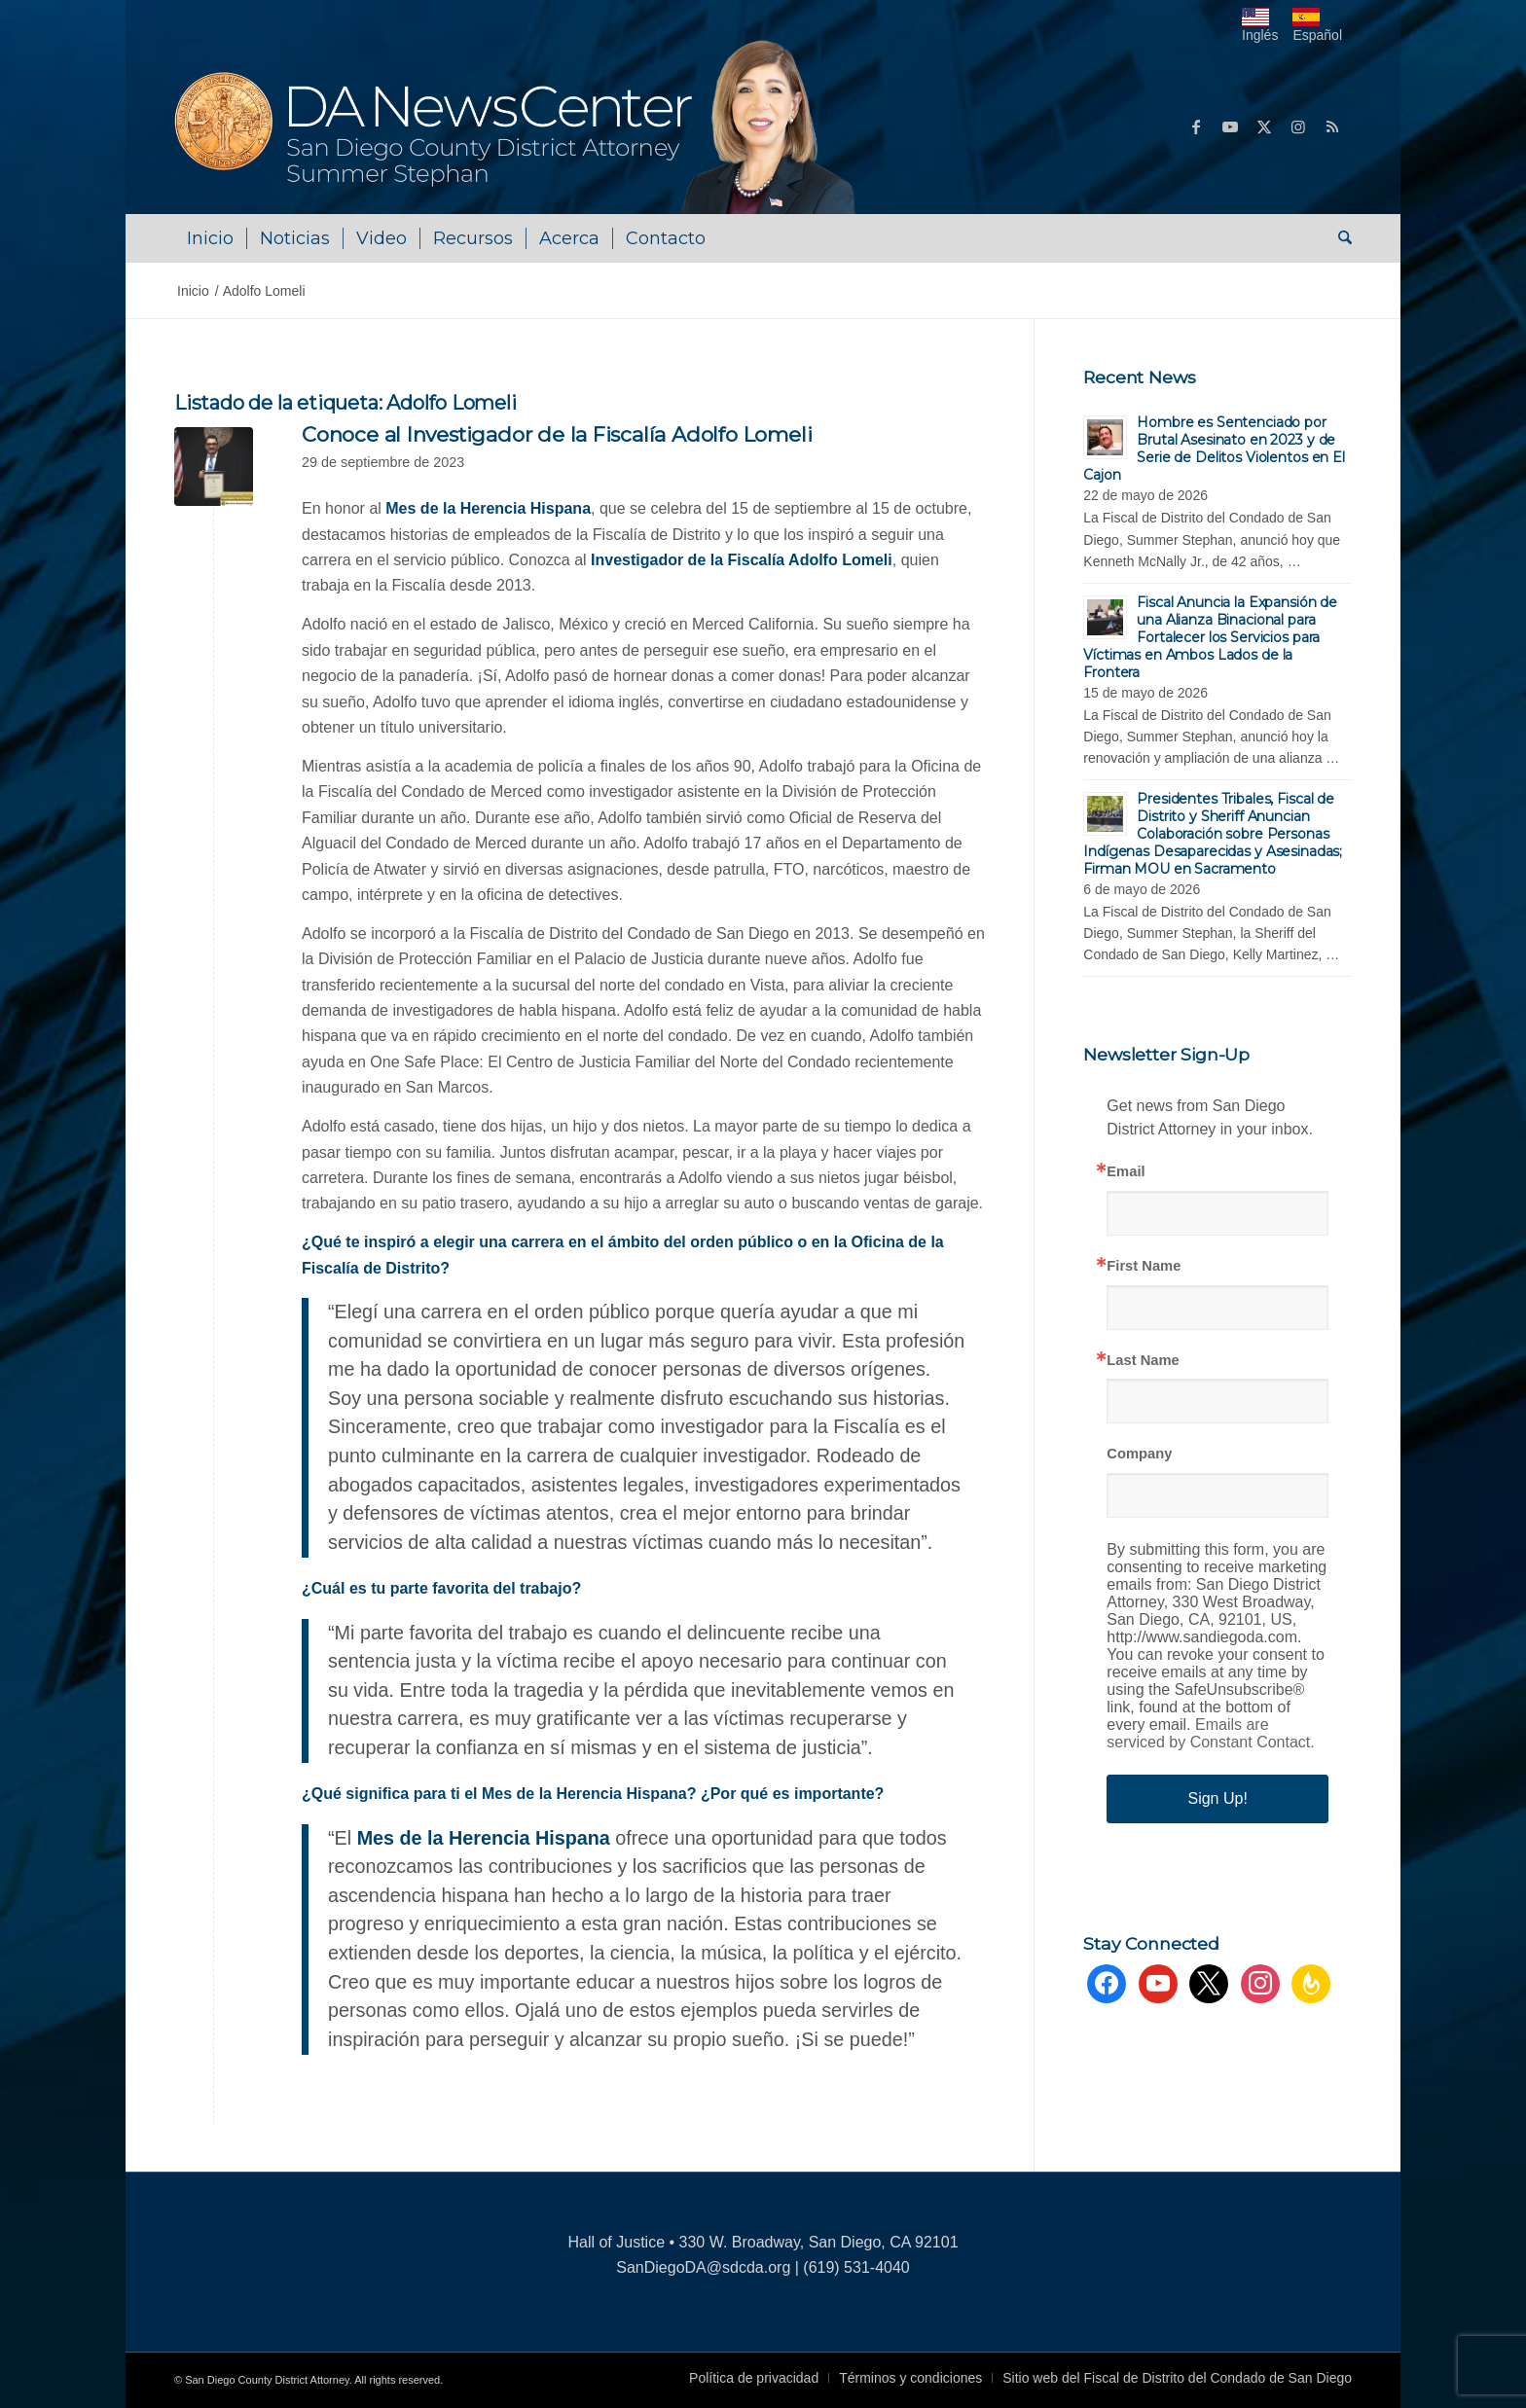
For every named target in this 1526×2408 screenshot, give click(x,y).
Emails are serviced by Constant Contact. (1210, 1733)
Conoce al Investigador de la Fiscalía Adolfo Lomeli (557, 434)
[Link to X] (1264, 126)
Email (1125, 1172)
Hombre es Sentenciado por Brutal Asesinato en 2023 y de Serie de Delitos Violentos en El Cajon (1214, 448)
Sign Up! (1217, 1798)
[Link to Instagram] (1298, 126)
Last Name (1143, 1360)
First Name (1144, 1266)
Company (1139, 1454)
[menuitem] (210, 238)
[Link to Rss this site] (1332, 126)
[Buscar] (1339, 238)
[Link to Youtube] (1230, 126)
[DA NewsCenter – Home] (517, 126)
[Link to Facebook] (1196, 126)
